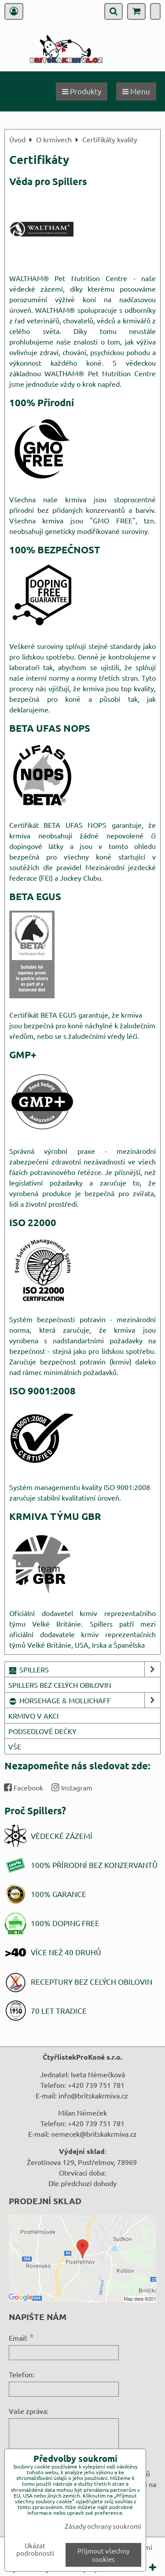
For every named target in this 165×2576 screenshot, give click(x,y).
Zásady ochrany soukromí (103, 2526)
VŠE (14, 1746)
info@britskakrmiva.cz (93, 2095)
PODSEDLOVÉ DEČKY (42, 1731)
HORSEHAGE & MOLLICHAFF (84, 1700)
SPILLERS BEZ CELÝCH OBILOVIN (59, 1684)
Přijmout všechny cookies (103, 2554)
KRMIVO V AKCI (33, 1715)
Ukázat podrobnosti (35, 2549)
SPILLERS (84, 1669)
